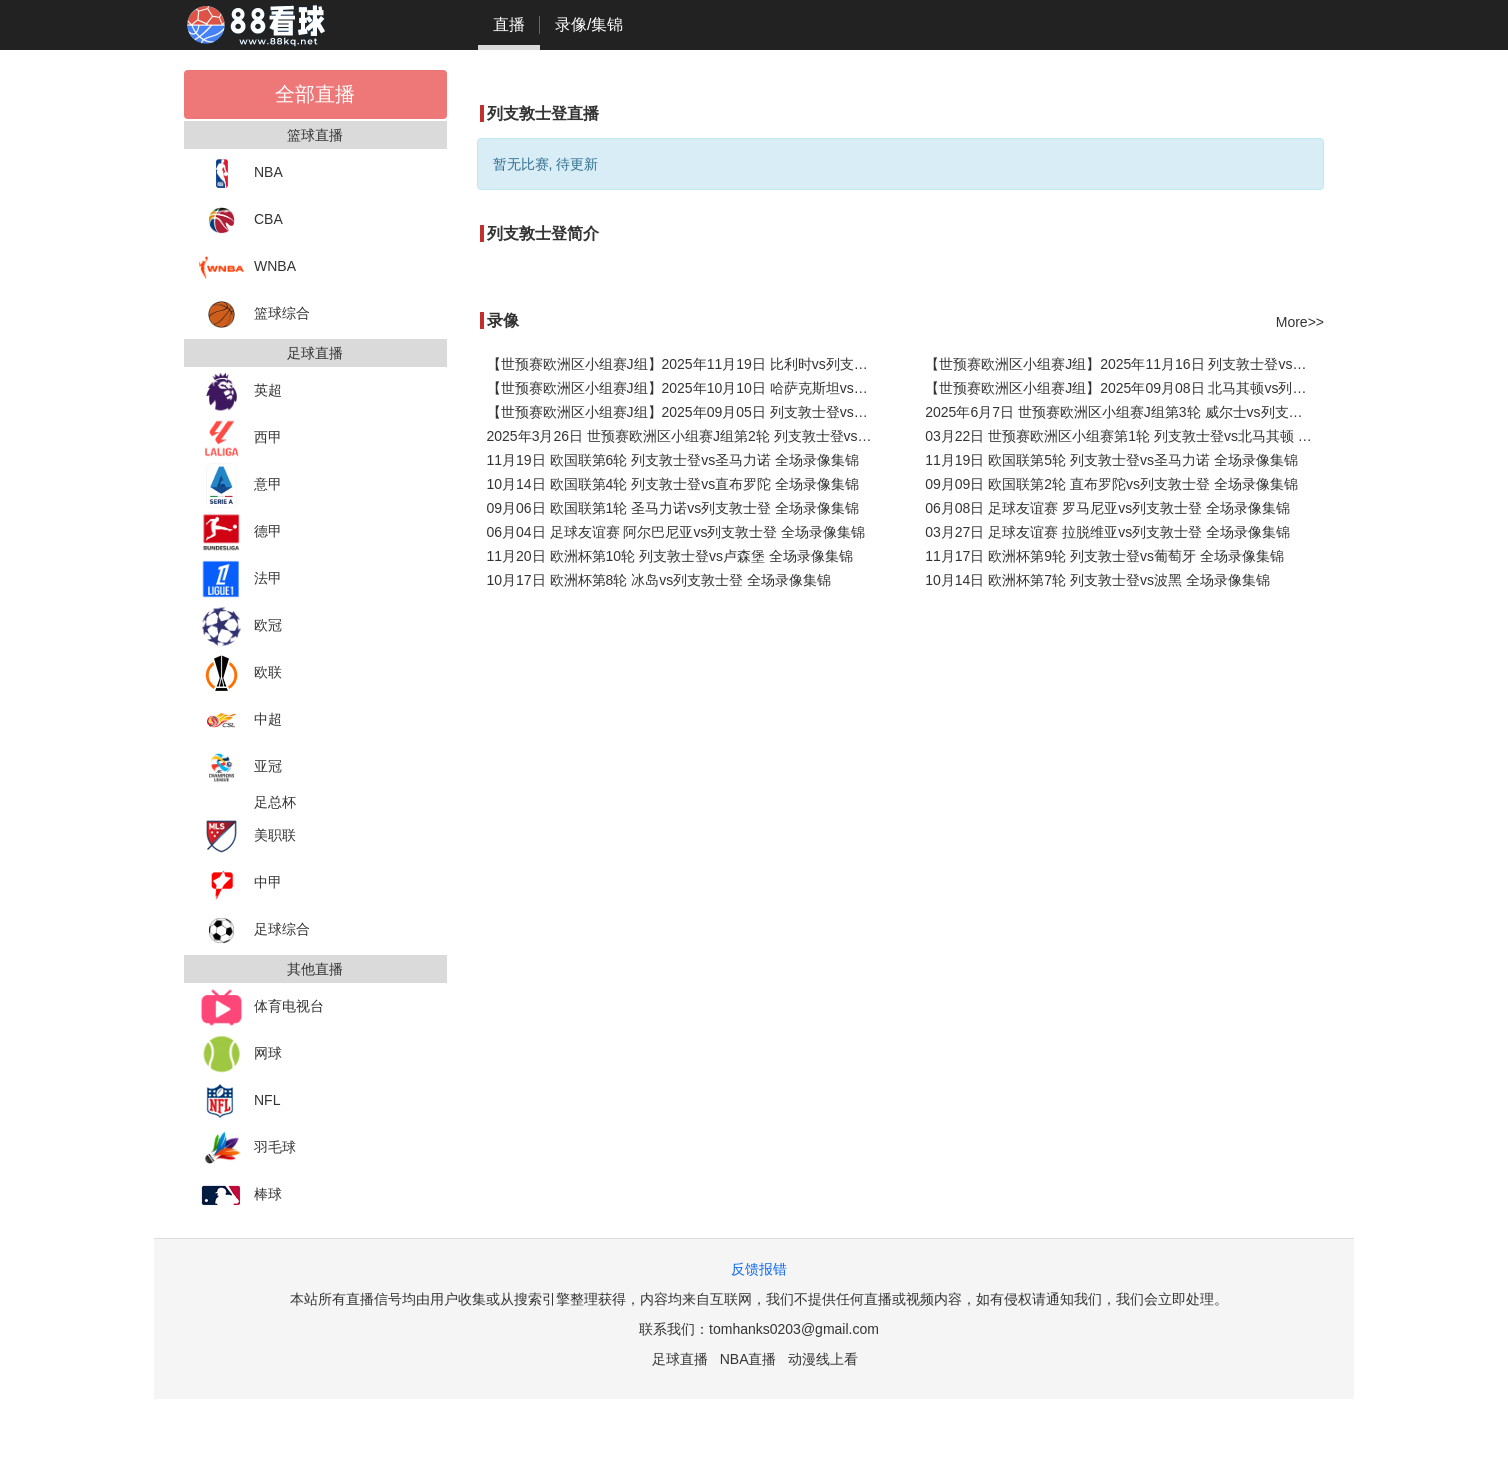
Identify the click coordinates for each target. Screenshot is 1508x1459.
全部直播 (315, 94)
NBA (241, 173)
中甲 (240, 883)
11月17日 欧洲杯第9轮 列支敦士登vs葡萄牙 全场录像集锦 (1104, 556)
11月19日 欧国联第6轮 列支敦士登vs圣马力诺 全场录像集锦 (673, 460)
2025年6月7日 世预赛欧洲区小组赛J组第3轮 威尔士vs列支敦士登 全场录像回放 (1124, 412)
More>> (1300, 322)
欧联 (240, 673)
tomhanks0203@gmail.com (794, 1329)
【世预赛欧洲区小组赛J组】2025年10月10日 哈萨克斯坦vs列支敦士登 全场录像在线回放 (686, 388)
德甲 (240, 532)
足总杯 (275, 802)
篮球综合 (254, 314)
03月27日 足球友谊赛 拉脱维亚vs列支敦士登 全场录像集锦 (1107, 532)
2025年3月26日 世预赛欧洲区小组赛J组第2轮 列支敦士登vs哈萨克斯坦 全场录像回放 (686, 436)
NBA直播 (748, 1359)
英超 (240, 391)
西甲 (240, 438)
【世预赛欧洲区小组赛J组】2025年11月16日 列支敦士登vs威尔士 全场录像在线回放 (1124, 364)
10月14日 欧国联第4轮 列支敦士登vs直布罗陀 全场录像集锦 (673, 484)
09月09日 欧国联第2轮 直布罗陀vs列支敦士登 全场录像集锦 (1111, 484)
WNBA (247, 267)
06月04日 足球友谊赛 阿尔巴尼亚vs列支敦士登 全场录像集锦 (676, 532)
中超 (240, 720)
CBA (241, 220)
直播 (509, 24)
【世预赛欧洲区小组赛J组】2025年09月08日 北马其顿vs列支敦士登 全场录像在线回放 (1124, 388)
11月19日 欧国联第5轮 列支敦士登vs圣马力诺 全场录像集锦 (1111, 460)
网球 (240, 1054)
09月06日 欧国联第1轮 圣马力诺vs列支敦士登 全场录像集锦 (673, 508)
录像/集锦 (589, 24)
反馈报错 (759, 1269)
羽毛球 (247, 1148)
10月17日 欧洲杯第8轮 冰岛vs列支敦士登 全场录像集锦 (659, 580)
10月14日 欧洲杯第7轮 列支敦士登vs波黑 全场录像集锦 (1097, 580)
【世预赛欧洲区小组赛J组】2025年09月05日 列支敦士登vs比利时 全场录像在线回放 (686, 412)
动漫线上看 (823, 1359)
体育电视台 (261, 1007)
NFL (239, 1101)
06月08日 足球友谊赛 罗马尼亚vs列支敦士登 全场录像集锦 (1107, 508)
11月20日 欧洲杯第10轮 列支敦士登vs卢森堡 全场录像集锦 (670, 556)
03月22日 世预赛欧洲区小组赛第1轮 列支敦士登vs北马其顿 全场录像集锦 (1124, 436)
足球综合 (254, 930)
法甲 (240, 579)
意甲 (240, 485)
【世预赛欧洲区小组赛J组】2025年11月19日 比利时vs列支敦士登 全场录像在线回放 (686, 364)
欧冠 (240, 626)
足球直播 (680, 1359)
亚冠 (240, 767)
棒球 (240, 1195)
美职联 (247, 836)
